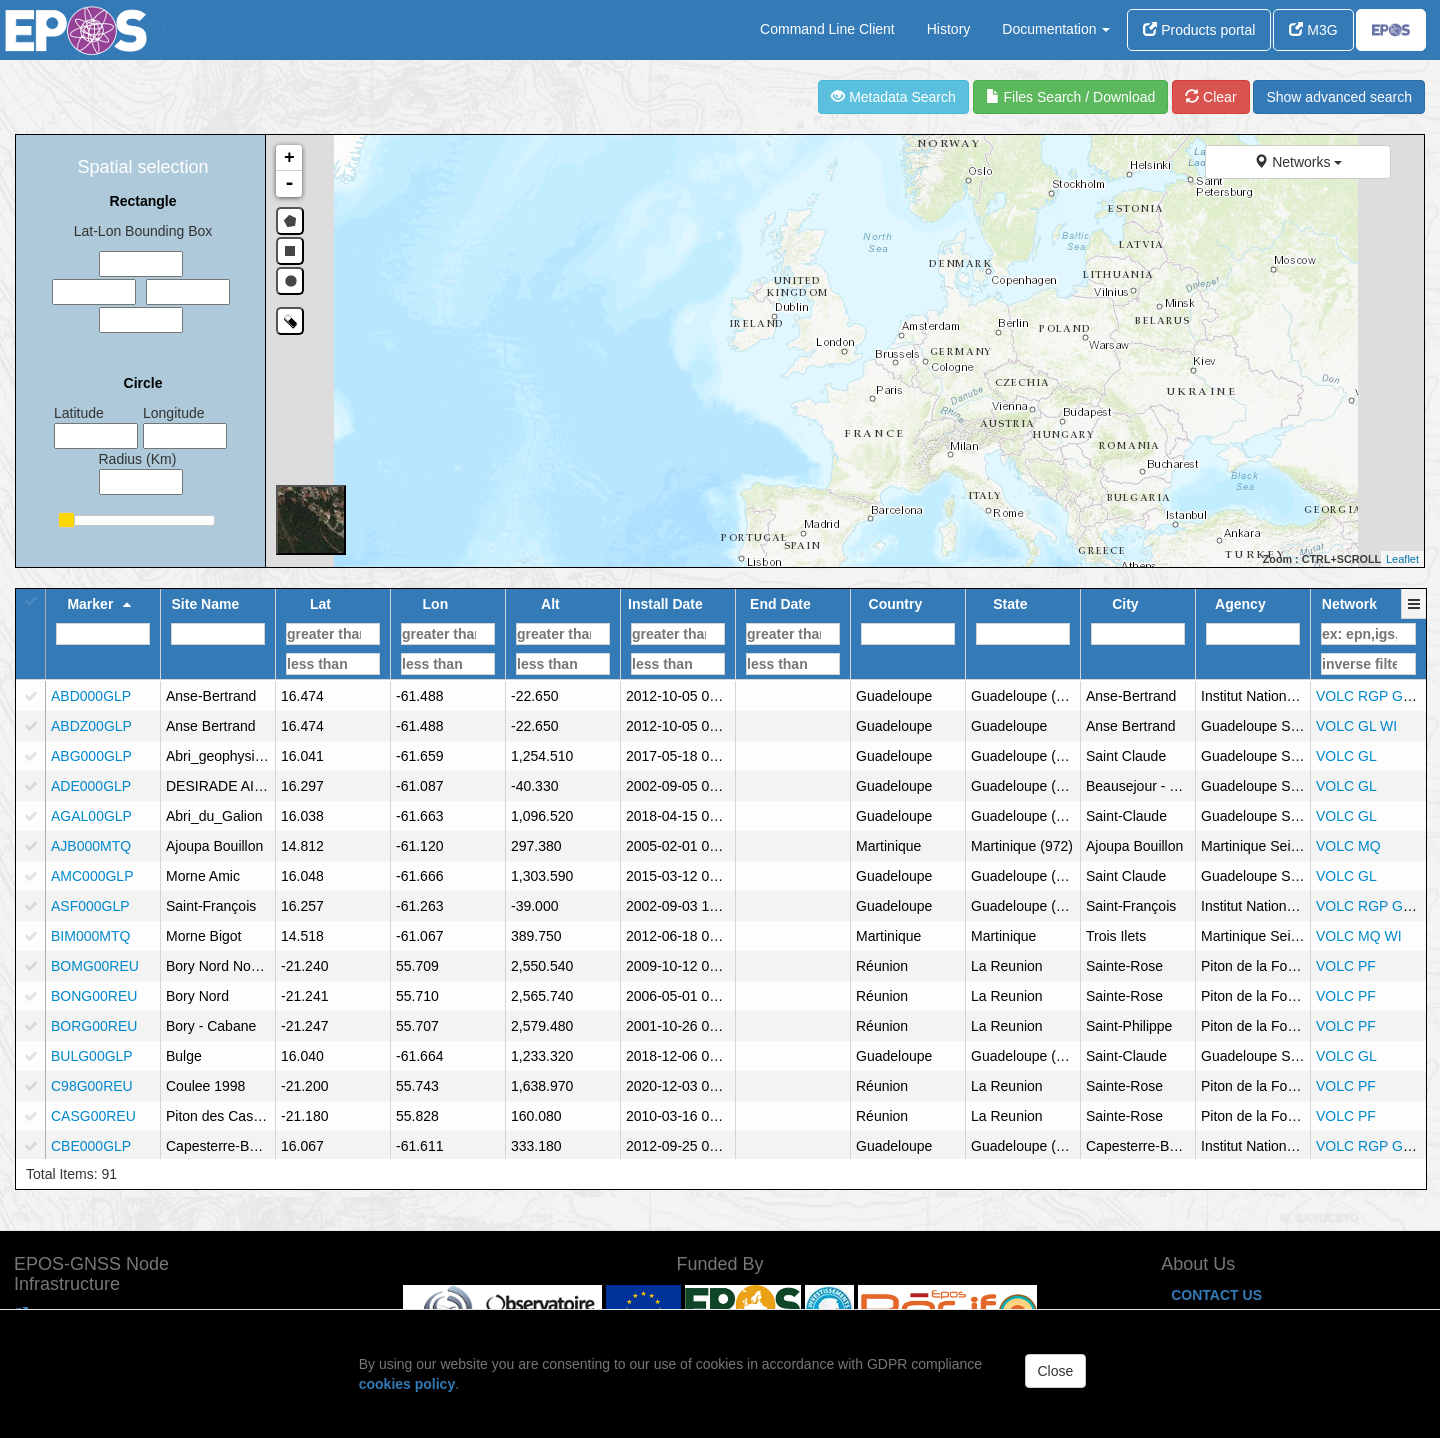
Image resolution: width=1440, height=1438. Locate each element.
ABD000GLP (91, 696)
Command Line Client (827, 29)
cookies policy (407, 1384)
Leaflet (1402, 559)
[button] (1415, 614)
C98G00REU (92, 1086)
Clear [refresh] (1210, 97)
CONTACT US (1216, 1295)
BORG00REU (94, 1026)
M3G (1313, 30)
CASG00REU (93, 1116)
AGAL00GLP (91, 816)
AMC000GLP (92, 876)
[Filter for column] (103, 634)
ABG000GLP (91, 756)
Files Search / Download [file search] (1071, 97)
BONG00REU (94, 996)
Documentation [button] (1056, 29)
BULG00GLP (92, 1056)
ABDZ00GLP (91, 726)
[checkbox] (30, 696)
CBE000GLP (91, 1146)
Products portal (1199, 30)
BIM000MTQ (90, 936)
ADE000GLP (91, 786)
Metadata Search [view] (893, 97)
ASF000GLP (90, 906)
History (949, 29)
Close (1056, 1371)
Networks (1298, 162)
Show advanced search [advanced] (1339, 97)
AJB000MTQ (91, 846)
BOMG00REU (95, 966)
